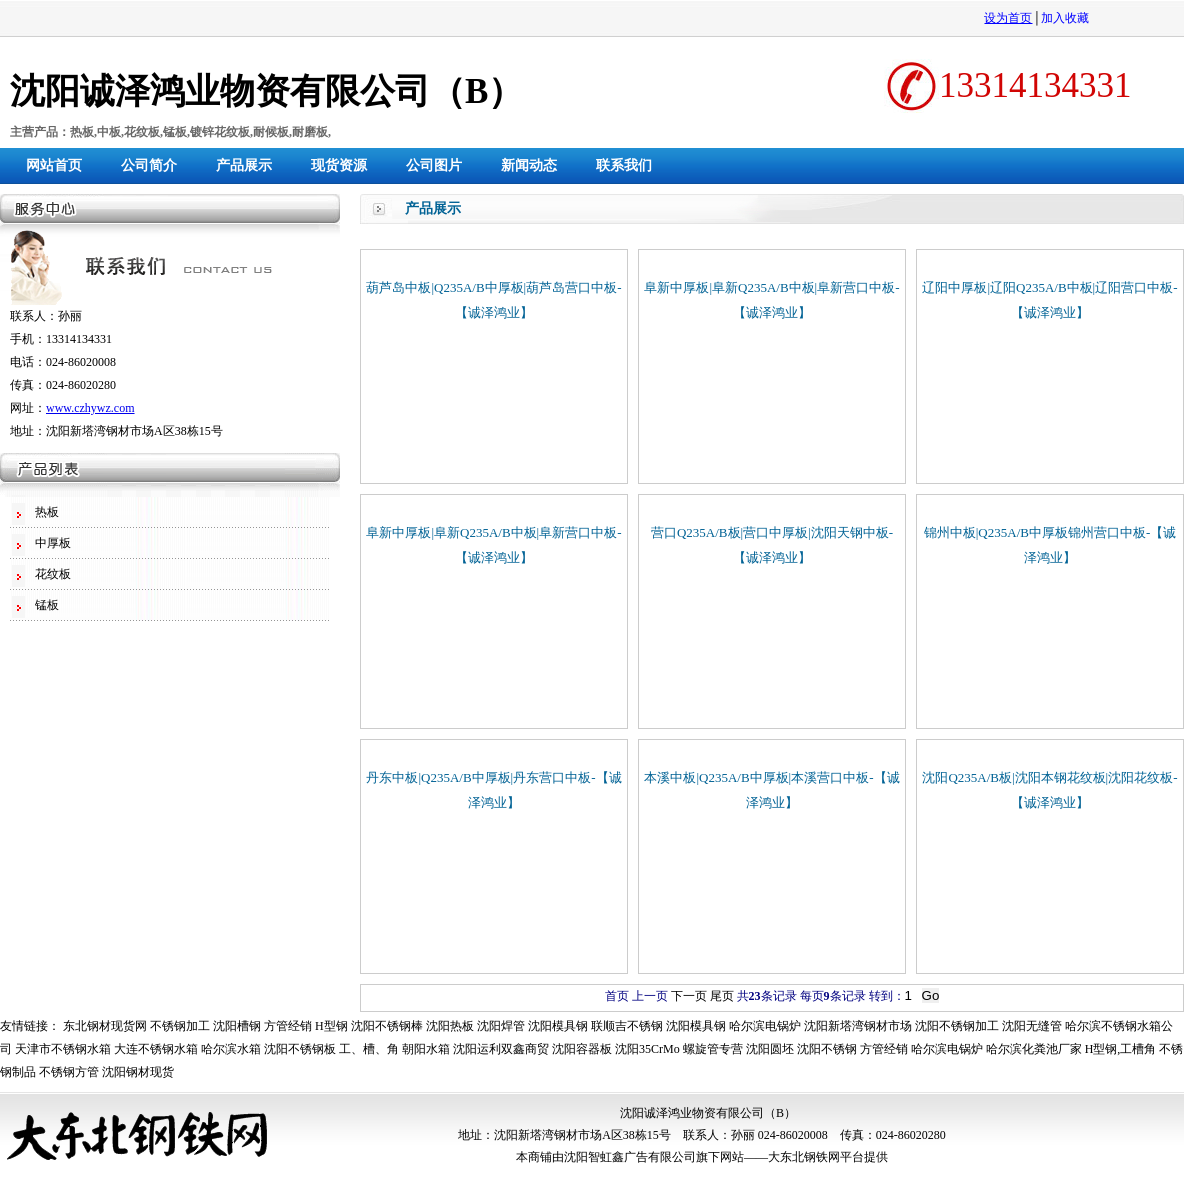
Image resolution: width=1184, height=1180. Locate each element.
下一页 (689, 996)
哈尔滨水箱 (231, 1049)
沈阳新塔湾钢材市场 (858, 1026)
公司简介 (149, 165)
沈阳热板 (450, 1026)
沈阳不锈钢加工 (957, 1026)
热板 (47, 512)
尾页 (722, 996)
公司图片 (434, 165)
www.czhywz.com (90, 408)
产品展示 (244, 165)
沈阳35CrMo (647, 1049)
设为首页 (1008, 18)
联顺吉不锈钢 (627, 1026)
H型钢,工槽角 (1121, 1049)
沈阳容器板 (582, 1049)
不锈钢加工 (180, 1026)
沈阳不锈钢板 (300, 1049)
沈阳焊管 (501, 1026)
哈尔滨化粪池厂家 (1034, 1049)
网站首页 (54, 165)
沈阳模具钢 (558, 1026)
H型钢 (331, 1026)
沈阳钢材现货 (138, 1072)
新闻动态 (529, 165)
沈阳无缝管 (1032, 1026)
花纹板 (53, 574)
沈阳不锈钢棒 (387, 1026)
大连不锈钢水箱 (156, 1049)
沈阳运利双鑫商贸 (501, 1049)
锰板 (47, 605)
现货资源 (339, 165)
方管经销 (288, 1026)
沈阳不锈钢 (827, 1049)
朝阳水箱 (426, 1049)
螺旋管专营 (713, 1049)
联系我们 (624, 165)
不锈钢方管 (69, 1072)
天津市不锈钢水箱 (63, 1049)
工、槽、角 (369, 1049)
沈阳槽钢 (237, 1026)
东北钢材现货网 (105, 1026)
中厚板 (53, 543)
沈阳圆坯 (770, 1049)
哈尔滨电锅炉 (765, 1026)
